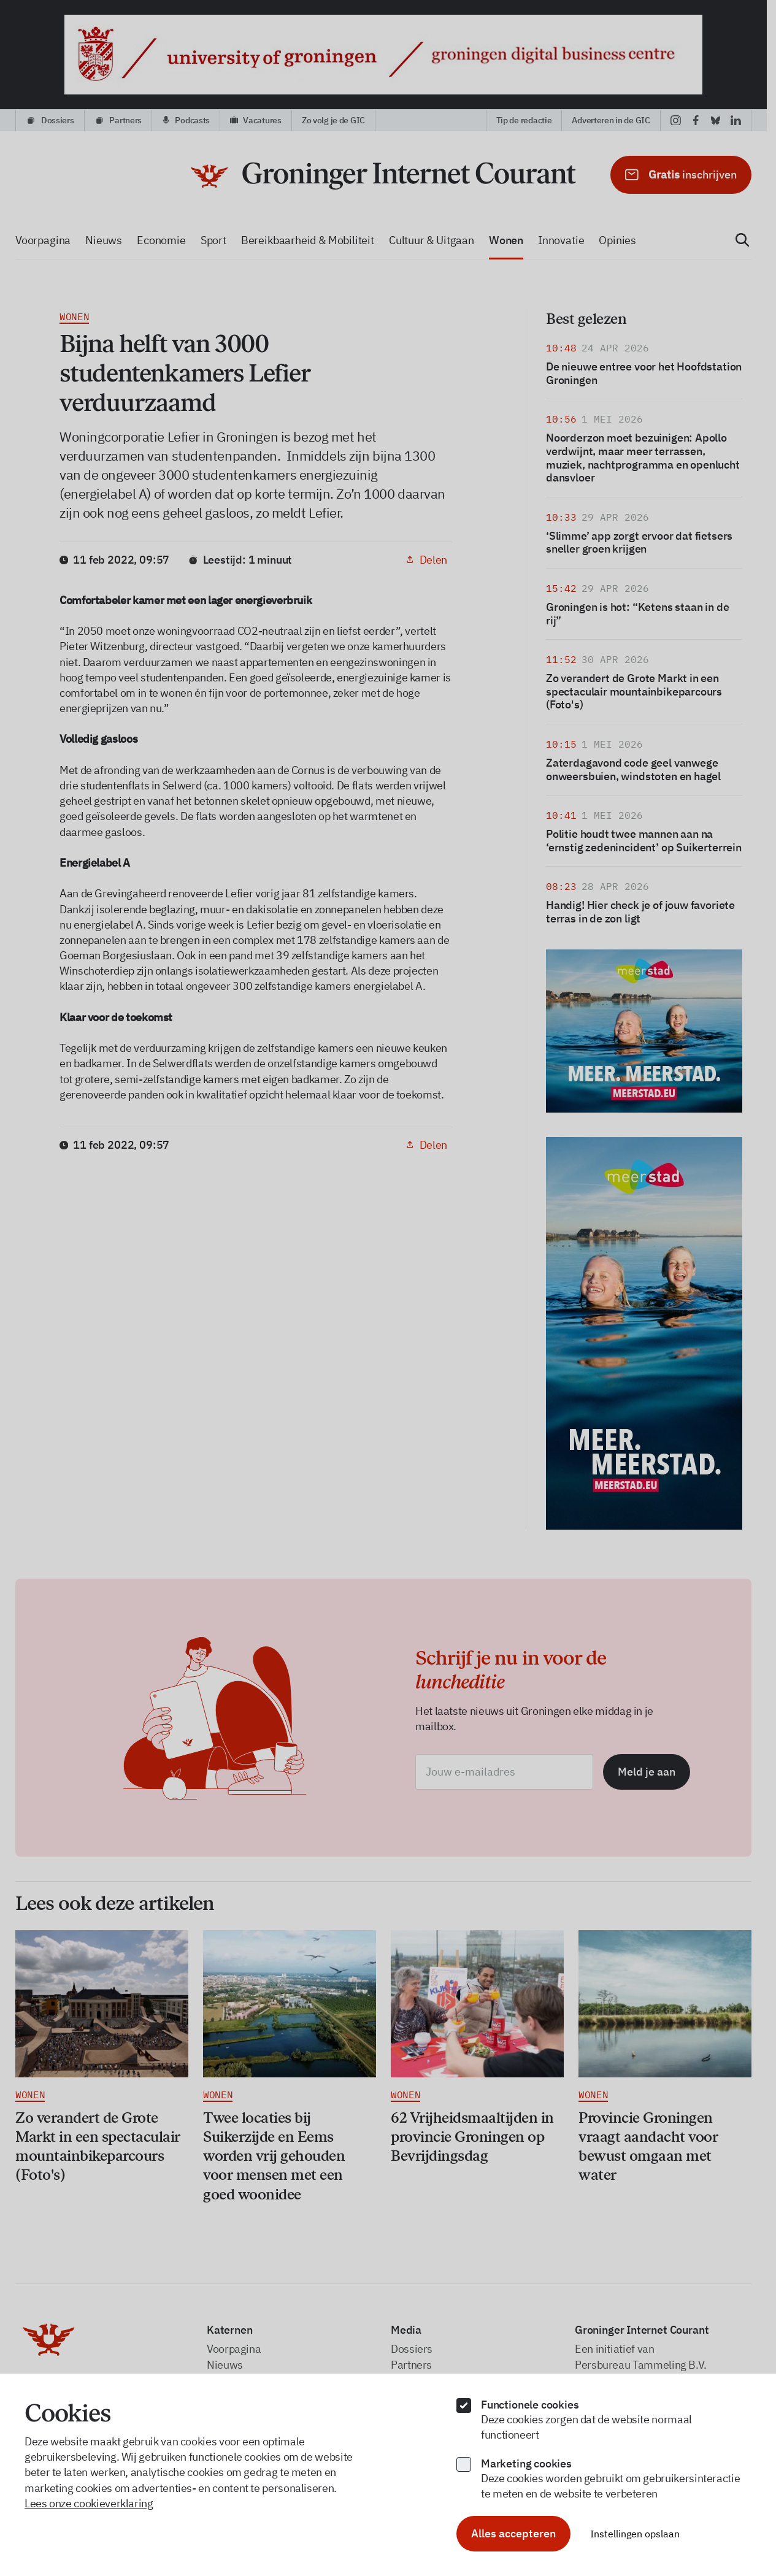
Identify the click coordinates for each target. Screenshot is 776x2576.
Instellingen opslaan (635, 2534)
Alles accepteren (513, 2533)
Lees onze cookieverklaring (89, 2503)
